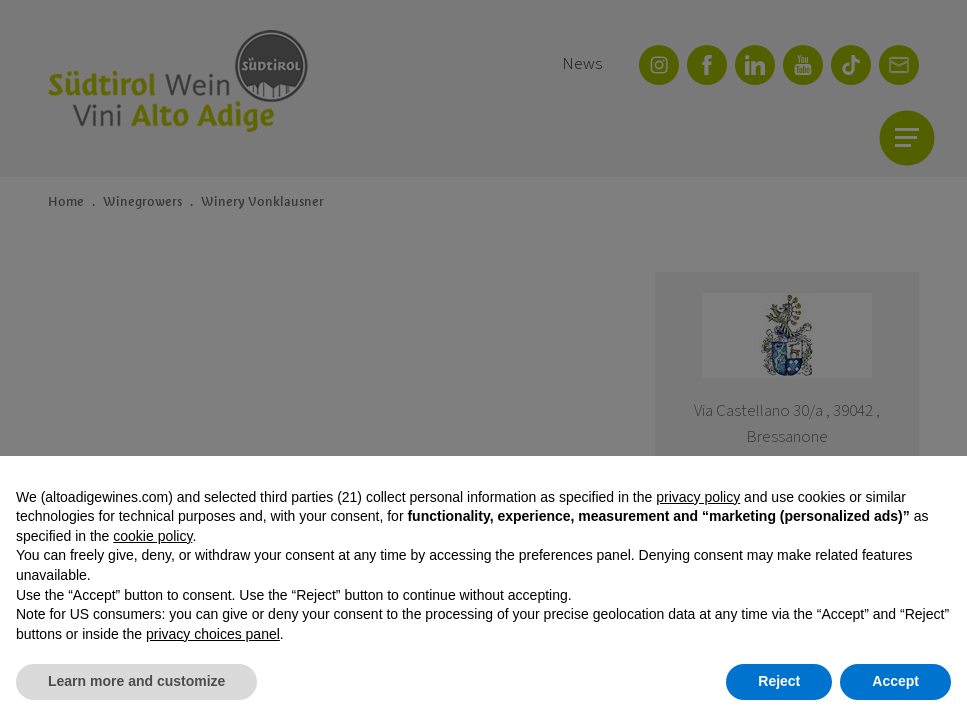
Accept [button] (895, 681)
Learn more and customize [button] (136, 681)
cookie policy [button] (152, 536)
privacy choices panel (213, 634)
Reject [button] (779, 681)
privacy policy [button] (698, 497)
